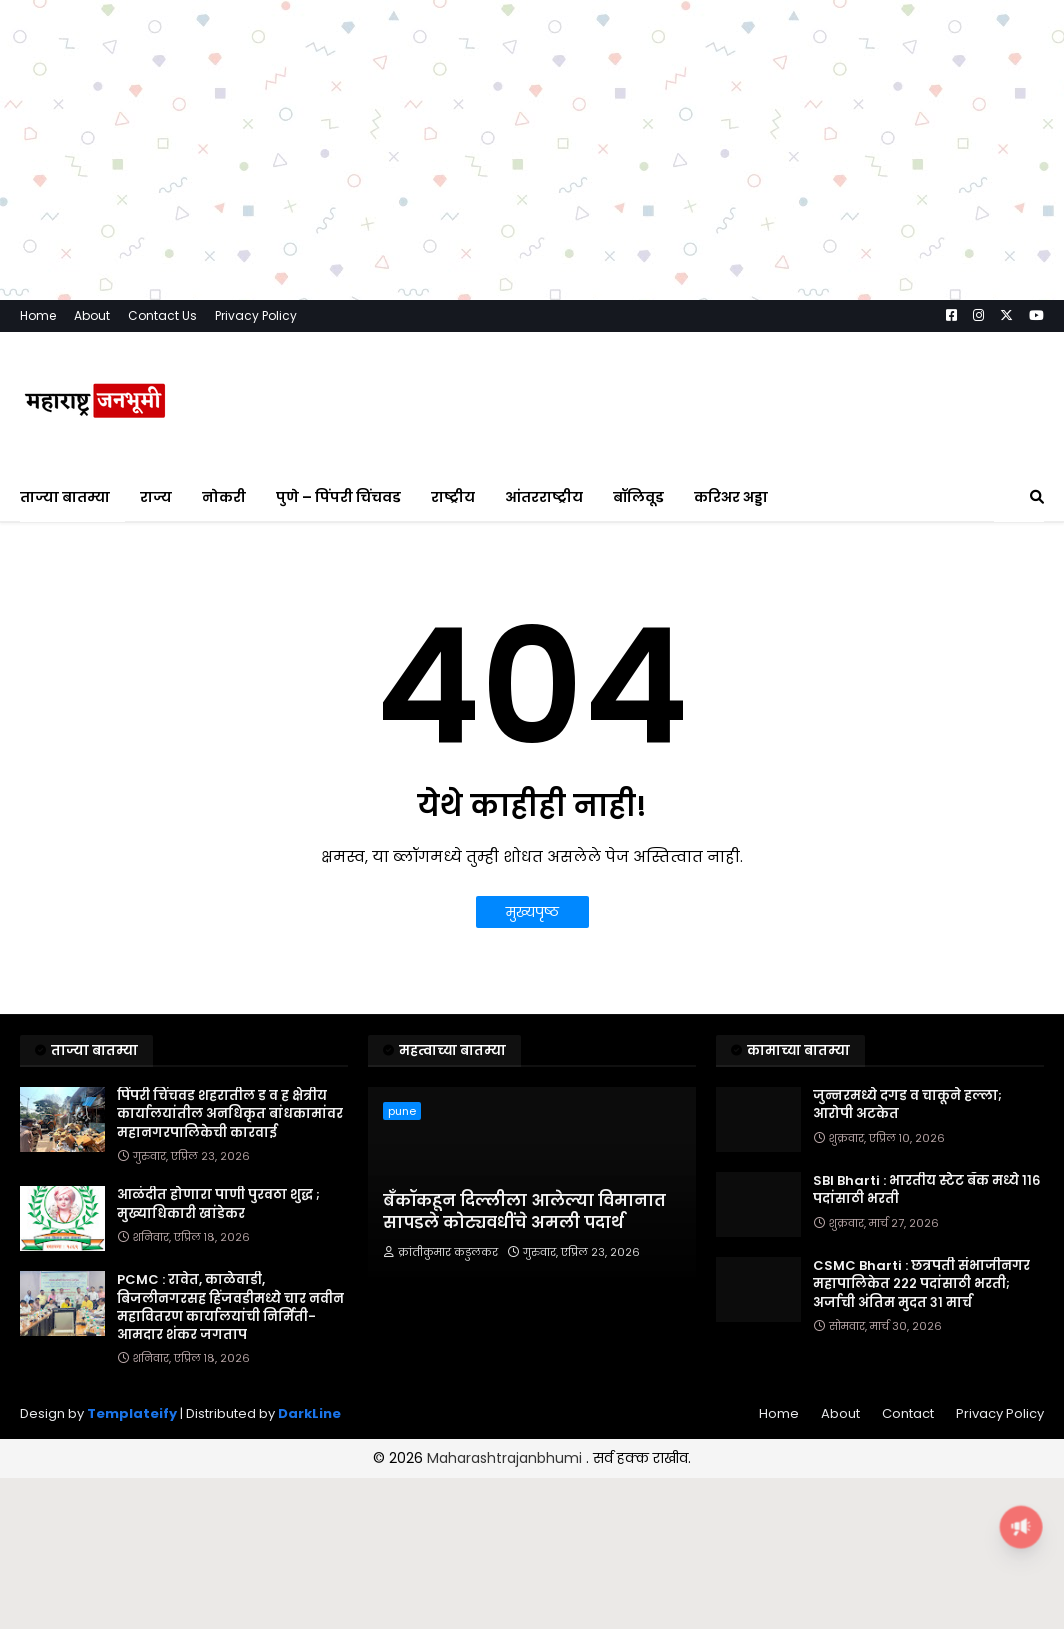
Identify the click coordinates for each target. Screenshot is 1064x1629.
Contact (908, 1413)
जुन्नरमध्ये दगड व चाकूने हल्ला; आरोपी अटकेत (907, 1105)
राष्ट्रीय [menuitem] (453, 497)
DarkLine (309, 1413)
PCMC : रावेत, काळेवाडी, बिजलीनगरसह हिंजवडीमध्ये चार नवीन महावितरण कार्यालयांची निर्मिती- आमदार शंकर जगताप (230, 1307)
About (92, 315)
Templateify (132, 1413)
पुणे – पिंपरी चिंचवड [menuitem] (338, 497)
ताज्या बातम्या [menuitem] (65, 497)
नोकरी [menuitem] (224, 497)
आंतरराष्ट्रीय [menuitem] (544, 497)
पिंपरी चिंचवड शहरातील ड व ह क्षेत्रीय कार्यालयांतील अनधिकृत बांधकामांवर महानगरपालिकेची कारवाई (230, 1114)
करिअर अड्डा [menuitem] (731, 497)
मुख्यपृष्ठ (532, 912)
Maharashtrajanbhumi (506, 1458)
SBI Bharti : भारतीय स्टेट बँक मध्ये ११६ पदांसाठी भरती (926, 1190)
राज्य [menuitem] (156, 497)
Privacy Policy (256, 315)
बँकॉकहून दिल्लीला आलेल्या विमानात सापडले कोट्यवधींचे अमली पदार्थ (524, 1212)
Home (38, 315)
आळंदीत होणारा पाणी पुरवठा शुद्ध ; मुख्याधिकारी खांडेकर (218, 1204)
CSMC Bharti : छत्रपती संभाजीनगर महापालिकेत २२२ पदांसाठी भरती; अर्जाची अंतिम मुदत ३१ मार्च (921, 1284)
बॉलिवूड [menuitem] (638, 497)
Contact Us (162, 315)
